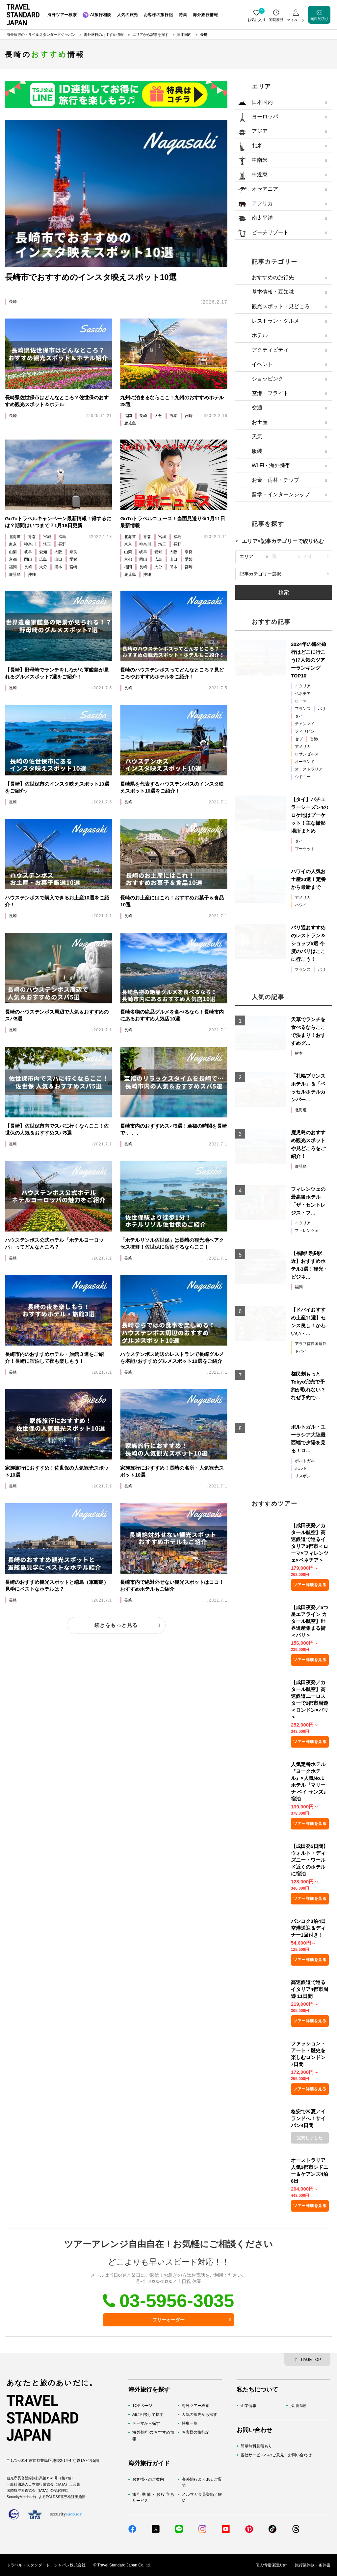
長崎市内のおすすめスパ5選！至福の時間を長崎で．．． (173, 1129)
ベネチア (303, 693)
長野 (62, 544)
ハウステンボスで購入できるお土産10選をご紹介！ (57, 901)
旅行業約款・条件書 (312, 2565)
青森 (32, 536)
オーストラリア (309, 769)
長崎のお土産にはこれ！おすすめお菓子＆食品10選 (172, 901)
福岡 (128, 415)
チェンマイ (305, 724)
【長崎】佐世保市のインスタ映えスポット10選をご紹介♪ (57, 787)
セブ (299, 739)
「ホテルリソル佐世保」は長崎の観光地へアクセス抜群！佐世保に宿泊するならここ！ (172, 1243)
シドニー (303, 776)
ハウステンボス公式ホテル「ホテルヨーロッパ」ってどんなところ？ (54, 1243)
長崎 (13, 301)
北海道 (15, 536)
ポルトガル (305, 1461)
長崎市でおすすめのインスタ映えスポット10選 (91, 277)
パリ (322, 708)
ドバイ (301, 1351)
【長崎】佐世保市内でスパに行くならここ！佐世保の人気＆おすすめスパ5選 (57, 1129)
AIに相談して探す (148, 2414)
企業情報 (248, 2405)
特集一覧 (189, 2423)
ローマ (301, 701)
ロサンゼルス (307, 754)
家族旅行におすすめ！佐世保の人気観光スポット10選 (57, 1471)
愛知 (43, 552)
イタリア (303, 686)
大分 (158, 415)
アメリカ (303, 746)
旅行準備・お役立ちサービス (153, 2497)
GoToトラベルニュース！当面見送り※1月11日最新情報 (172, 522)
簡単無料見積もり (256, 2446)
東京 (13, 544)
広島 (43, 559)
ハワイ (301, 905)
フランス (303, 708)
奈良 (73, 552)
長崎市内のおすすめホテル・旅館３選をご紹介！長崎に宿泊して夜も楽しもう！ (54, 1357)
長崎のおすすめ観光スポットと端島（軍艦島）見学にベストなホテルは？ (57, 1585)
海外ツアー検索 (195, 2405)
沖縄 (32, 574)
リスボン (303, 1476)
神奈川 (30, 544)
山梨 (13, 552)
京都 (13, 559)
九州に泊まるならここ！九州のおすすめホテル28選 (172, 401)
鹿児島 (130, 423)
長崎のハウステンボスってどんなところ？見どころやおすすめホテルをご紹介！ (172, 673)
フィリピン (305, 731)
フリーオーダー (168, 2319)
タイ (299, 716)
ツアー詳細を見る (309, 1584)
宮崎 (189, 415)
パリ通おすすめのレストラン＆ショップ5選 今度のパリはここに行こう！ (308, 943)
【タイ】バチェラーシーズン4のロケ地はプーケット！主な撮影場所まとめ (309, 815)
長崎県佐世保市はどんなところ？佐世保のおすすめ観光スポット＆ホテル (57, 401)
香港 (314, 739)
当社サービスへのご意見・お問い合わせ (276, 2455)
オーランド (305, 761)
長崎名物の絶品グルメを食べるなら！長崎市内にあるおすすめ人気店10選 (172, 1015)
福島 (62, 536)
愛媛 (73, 559)
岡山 (28, 559)
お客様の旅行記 (195, 2432)
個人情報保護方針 (271, 2565)
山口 (58, 559)
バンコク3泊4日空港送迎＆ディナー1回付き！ (308, 1928)
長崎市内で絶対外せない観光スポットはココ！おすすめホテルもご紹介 (172, 1585)
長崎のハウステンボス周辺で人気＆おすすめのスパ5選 (57, 1015)
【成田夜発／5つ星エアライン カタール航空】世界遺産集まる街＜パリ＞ (309, 1621)
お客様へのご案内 (148, 2479)
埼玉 (47, 544)
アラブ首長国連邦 (310, 1343)
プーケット (305, 848)
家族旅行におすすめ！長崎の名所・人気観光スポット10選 (172, 1471)
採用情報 (298, 2405)
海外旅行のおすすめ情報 (153, 2435)
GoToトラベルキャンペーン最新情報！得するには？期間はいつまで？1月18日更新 (58, 522)
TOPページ (142, 2405)
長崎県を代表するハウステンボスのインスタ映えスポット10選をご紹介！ (172, 787)
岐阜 (28, 552)
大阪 (58, 552)
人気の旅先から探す (199, 2414)
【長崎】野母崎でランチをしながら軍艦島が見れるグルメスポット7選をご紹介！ (57, 673)
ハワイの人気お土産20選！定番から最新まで (308, 879)
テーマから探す (146, 2423)
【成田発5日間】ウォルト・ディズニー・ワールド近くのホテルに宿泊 (309, 1860)
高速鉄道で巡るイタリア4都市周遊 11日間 (309, 1989)
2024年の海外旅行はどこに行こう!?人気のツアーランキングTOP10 (308, 659)
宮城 (47, 536)
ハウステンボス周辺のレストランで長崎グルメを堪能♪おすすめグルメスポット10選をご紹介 (172, 1357)
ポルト (301, 1468)
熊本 (173, 415)
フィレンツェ (307, 1230)
